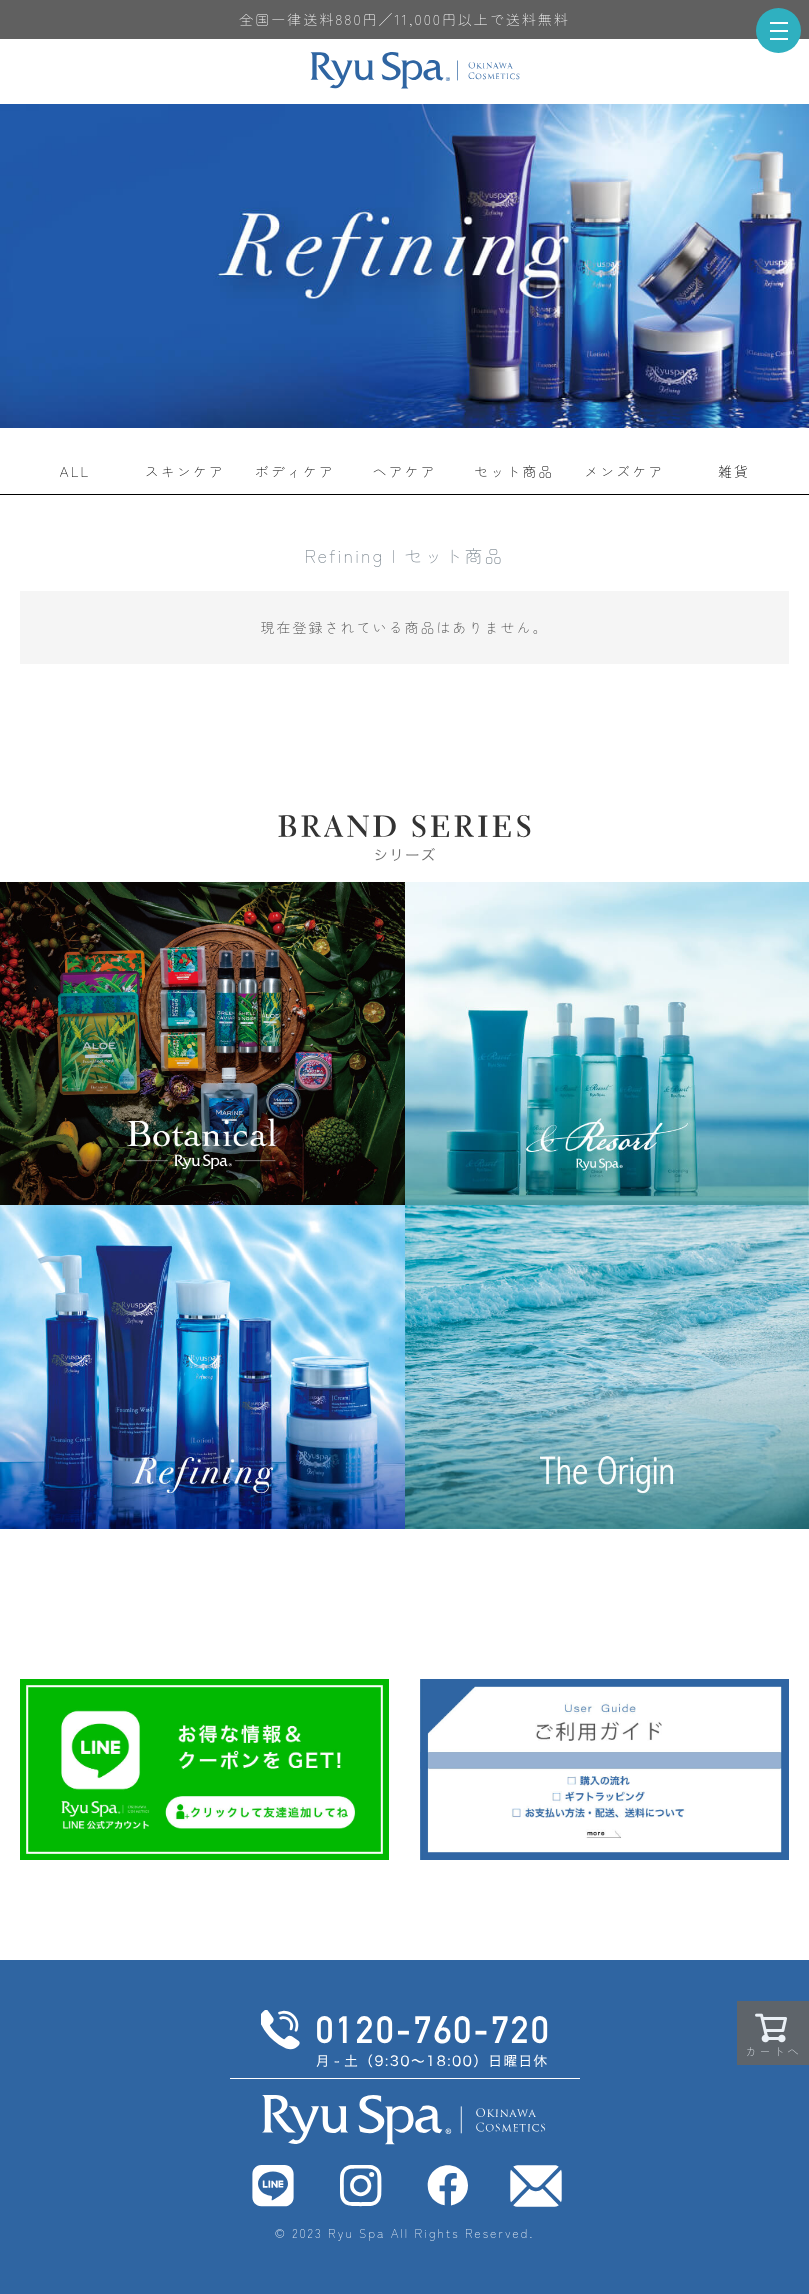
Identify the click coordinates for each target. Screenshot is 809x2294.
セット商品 (514, 471)
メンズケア (624, 471)
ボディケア (295, 471)
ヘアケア (405, 471)
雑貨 (734, 471)
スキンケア (185, 471)
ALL (75, 471)
